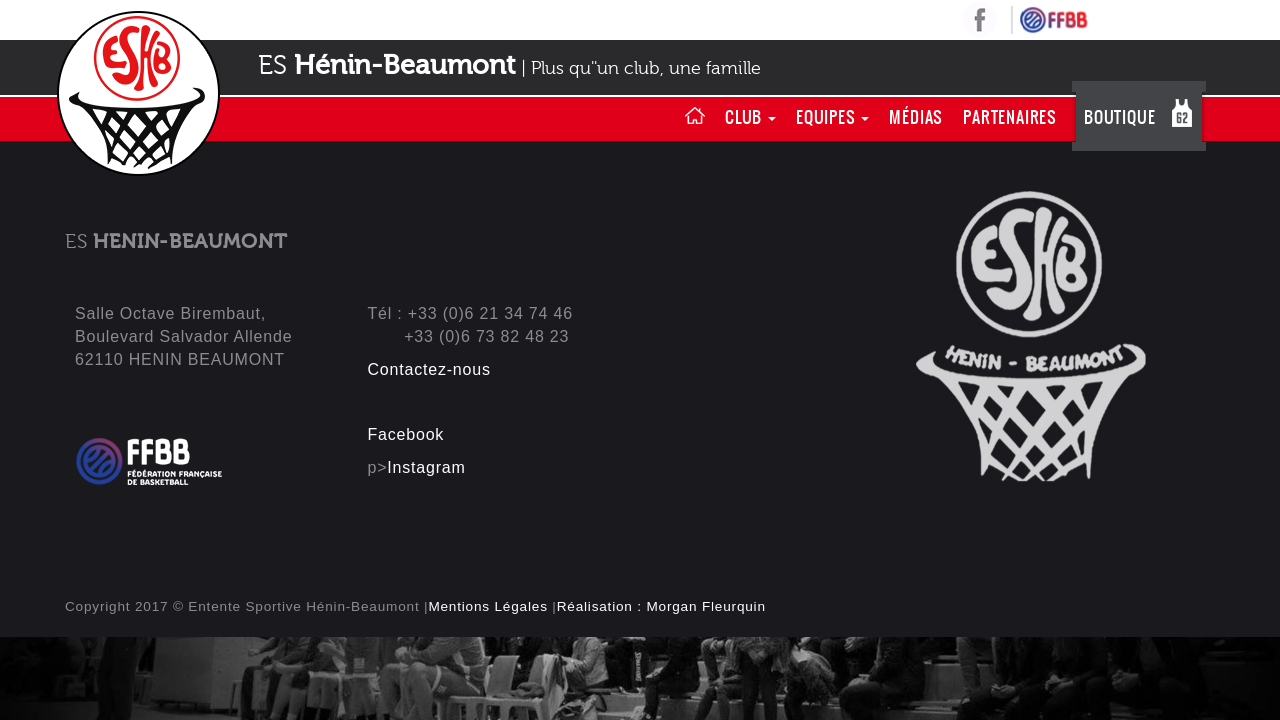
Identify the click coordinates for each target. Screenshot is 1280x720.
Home (695, 117)
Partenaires (1010, 117)
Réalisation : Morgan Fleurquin (661, 606)
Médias (916, 117)
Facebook (406, 434)
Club (750, 117)
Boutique (1119, 117)
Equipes (832, 117)
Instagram (426, 467)
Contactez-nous (429, 369)
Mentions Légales (487, 606)
